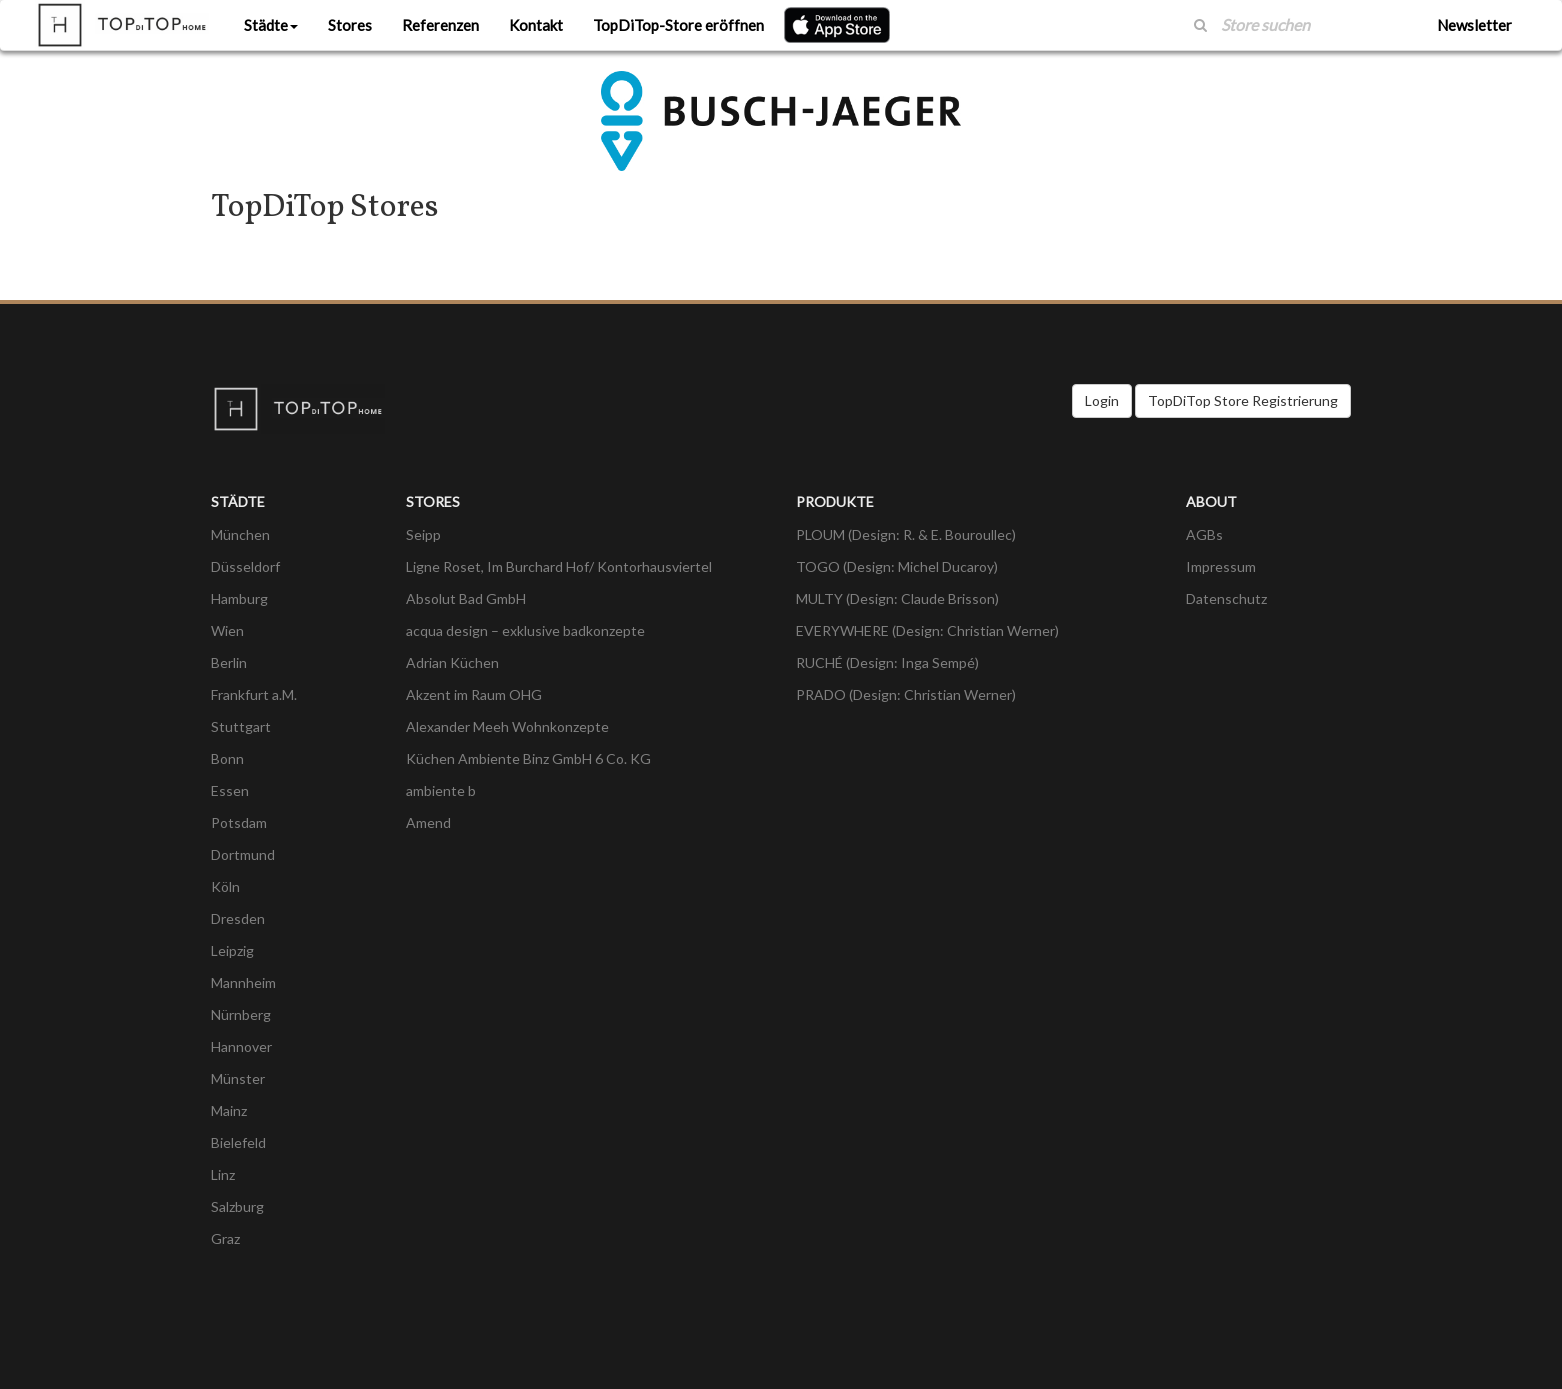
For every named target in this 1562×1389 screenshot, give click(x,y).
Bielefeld (238, 1142)
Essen (230, 790)
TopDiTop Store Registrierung (1243, 400)
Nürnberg (241, 1014)
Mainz (229, 1110)
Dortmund (243, 854)
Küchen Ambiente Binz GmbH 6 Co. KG (528, 758)
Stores (350, 25)
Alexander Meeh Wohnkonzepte (507, 726)
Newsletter (1474, 25)
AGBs (1204, 534)
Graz (225, 1238)
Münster (238, 1078)
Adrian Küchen (452, 662)
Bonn (227, 758)
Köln (225, 886)
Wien (227, 630)
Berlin (229, 662)
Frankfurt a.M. (254, 694)
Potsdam (239, 822)
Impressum (1221, 566)
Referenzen (440, 25)
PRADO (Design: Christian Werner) (906, 694)
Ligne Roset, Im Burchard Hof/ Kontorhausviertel (559, 566)
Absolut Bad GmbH (466, 598)
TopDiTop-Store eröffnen (678, 25)
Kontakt (536, 25)
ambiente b (441, 790)
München (240, 534)
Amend (428, 822)
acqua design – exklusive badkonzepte (525, 630)
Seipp (423, 534)
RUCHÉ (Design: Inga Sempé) (887, 662)
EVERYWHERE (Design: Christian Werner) (927, 630)
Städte (271, 25)
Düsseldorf (245, 566)
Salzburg (237, 1206)
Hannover (241, 1046)
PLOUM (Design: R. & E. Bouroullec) (906, 534)
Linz (223, 1174)
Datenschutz (1226, 598)
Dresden (238, 918)
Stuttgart (241, 726)
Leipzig (232, 950)
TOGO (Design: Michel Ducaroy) (897, 566)
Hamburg (239, 598)
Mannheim (243, 982)
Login (1102, 400)
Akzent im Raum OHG (474, 694)
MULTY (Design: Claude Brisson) (897, 598)
